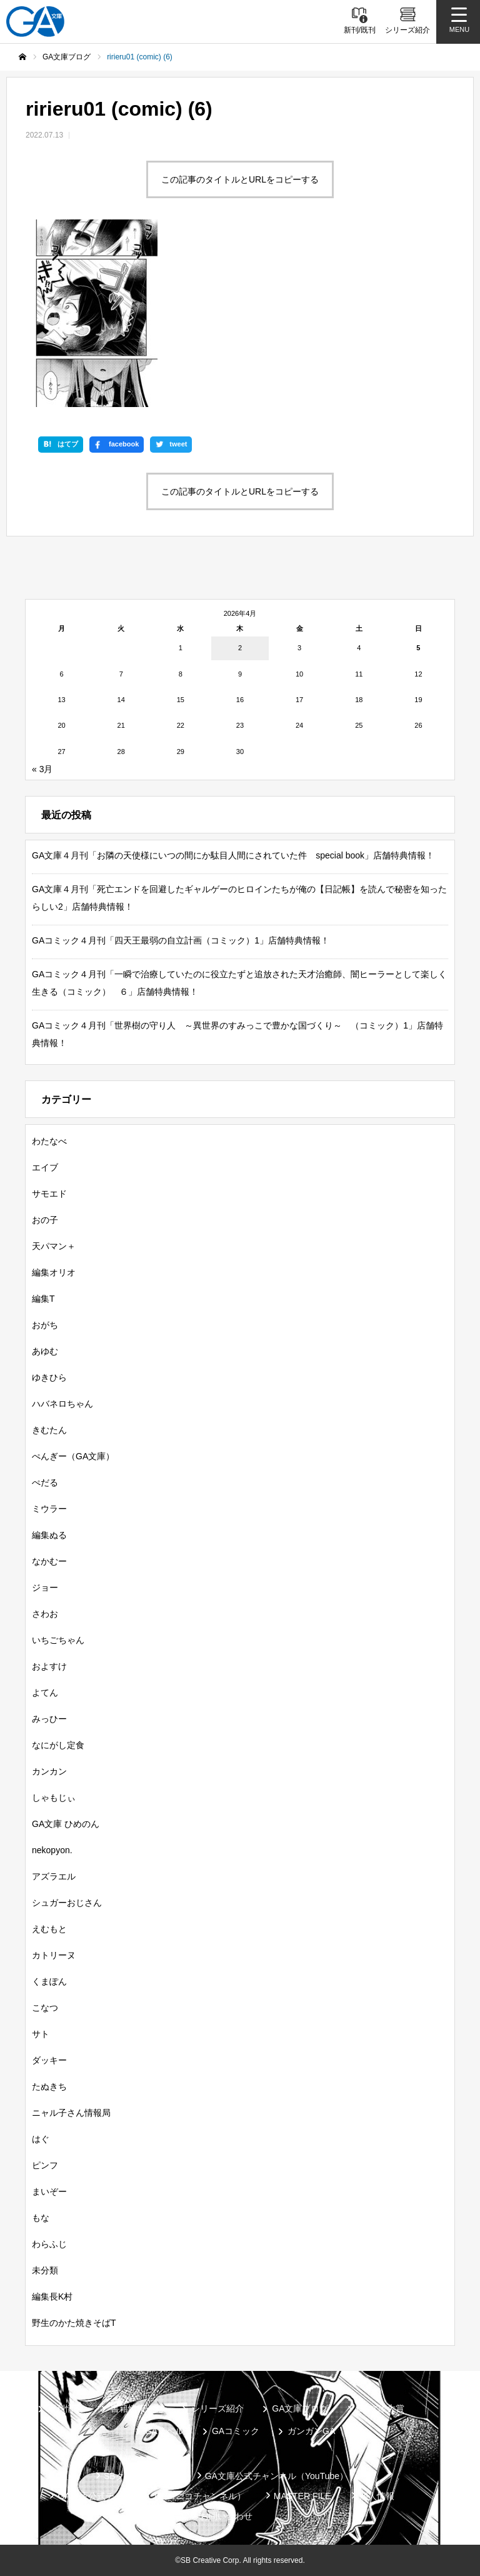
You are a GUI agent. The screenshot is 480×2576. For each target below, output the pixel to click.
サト (40, 2034)
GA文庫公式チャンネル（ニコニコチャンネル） (151, 2496)
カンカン (49, 1771)
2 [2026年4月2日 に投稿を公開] (240, 648)
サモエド (49, 1194)
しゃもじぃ (54, 1798)
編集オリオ (54, 1272)
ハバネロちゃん (62, 1404)
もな (40, 2218)
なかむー (49, 1561)
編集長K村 (52, 2297)
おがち (45, 1325)
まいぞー (49, 2191)
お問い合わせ (226, 2516)
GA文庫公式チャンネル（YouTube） (276, 2476)
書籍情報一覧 (137, 2408)
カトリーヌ (54, 1955)
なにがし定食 (58, 1745)
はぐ (40, 2139)
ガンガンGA (311, 2431)
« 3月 (42, 769)
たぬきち (49, 2086)
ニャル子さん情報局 (71, 2113)
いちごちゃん (58, 1640)
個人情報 (376, 2496)
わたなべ (49, 1141)
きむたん (49, 1430)
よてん (45, 1693)
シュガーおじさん (67, 1903)
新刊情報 (65, 2408)
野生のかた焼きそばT (74, 2323)
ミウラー (49, 1509)
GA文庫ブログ (300, 2408)
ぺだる (45, 1482)
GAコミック (235, 2431)
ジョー (45, 1587)
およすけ (49, 1666)
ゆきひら (49, 1377)
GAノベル (164, 2431)
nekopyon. (52, 1850)
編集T (43, 1299)
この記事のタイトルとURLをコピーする (240, 179)
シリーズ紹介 (217, 2408)
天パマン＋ (54, 1246)
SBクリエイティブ (140, 2476)
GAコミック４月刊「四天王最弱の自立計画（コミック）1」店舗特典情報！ (180, 940)
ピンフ (45, 2165)
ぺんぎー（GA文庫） (73, 1456)
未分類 (45, 2270)
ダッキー (49, 2060)
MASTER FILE (302, 2496)
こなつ (45, 2008)
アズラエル (54, 1876)
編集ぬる (49, 1535)
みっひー (49, 1719)
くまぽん (49, 1981)
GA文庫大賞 (380, 2408)
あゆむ (45, 1351)
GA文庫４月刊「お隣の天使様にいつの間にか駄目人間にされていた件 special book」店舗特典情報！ (233, 855)
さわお (45, 1614)
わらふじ (49, 2244)
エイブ (45, 1167)
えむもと (49, 1929)
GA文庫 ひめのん (65, 1824)
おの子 (45, 1220)
